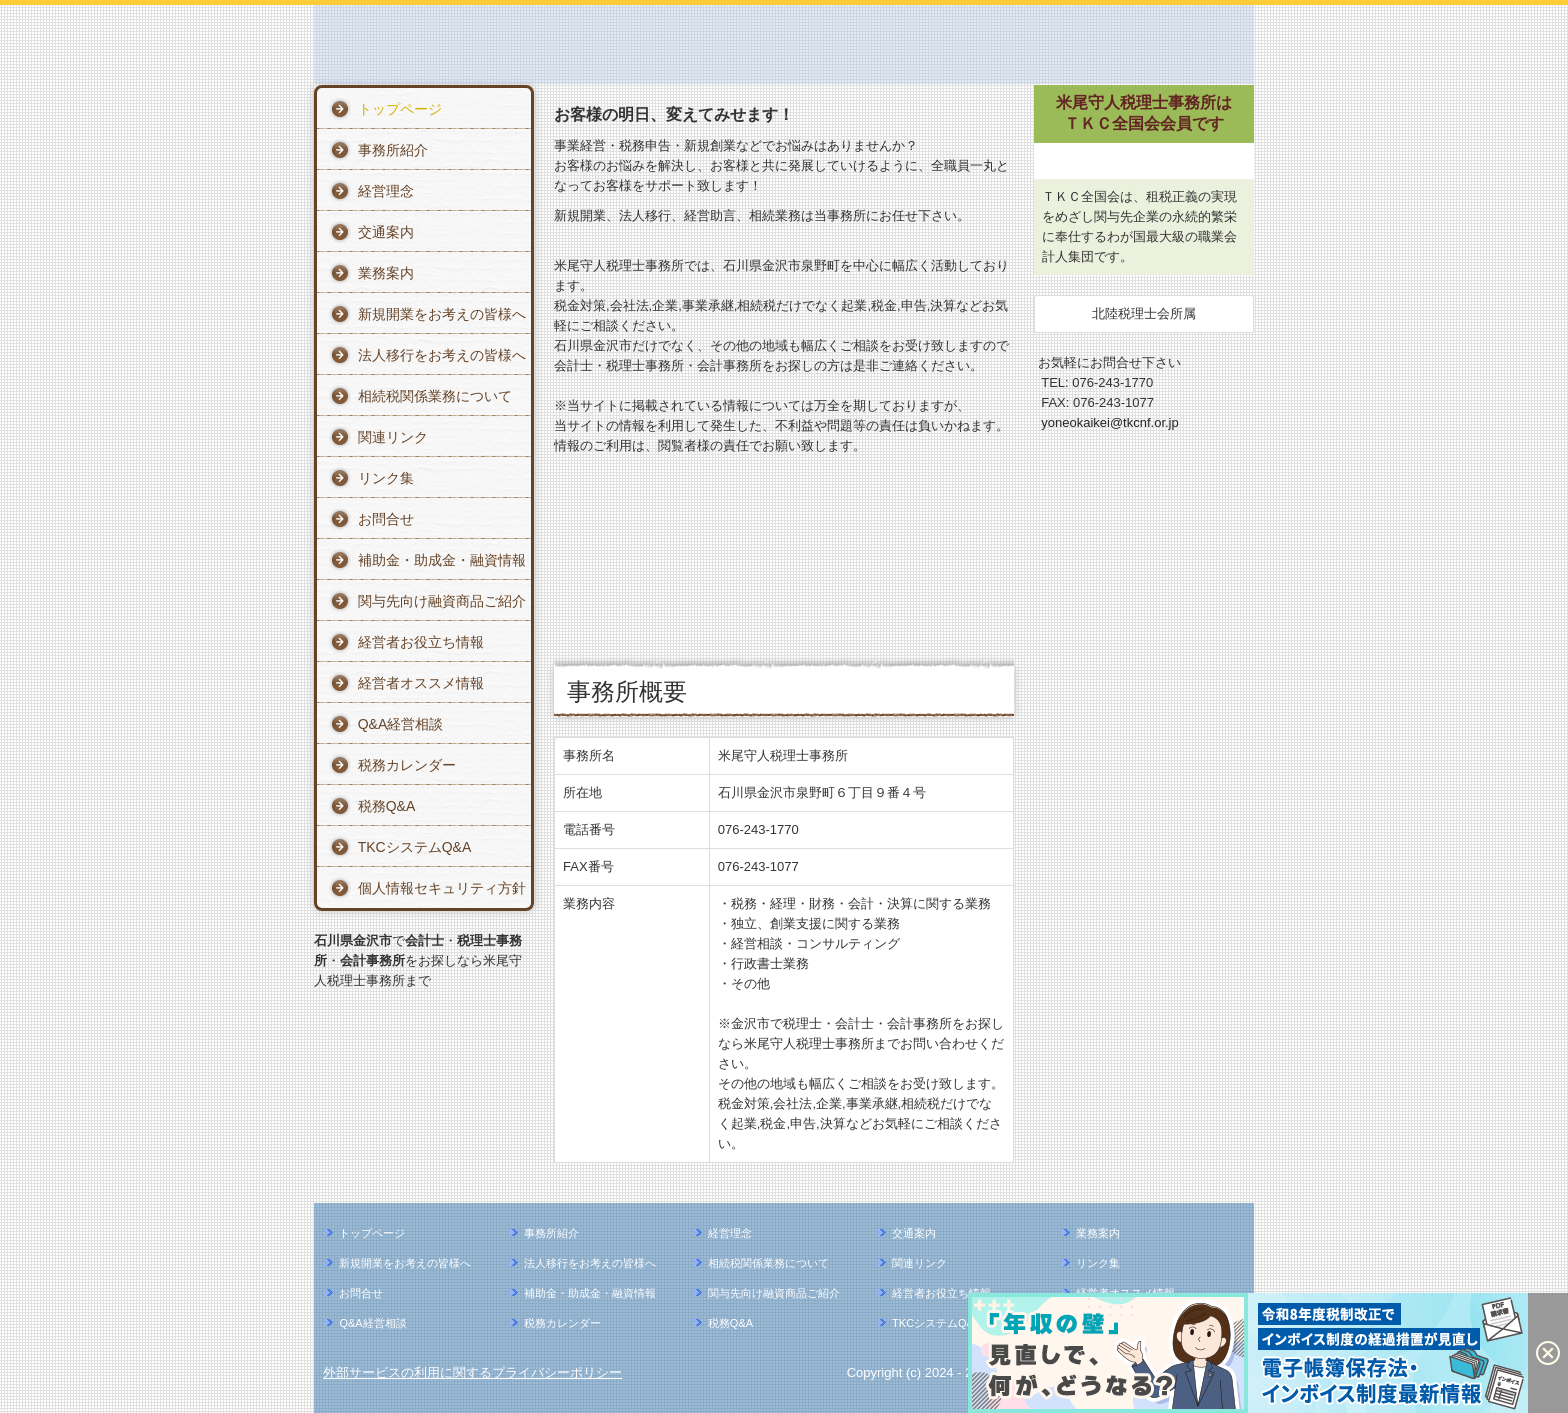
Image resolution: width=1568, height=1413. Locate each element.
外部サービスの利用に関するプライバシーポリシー (472, 1372)
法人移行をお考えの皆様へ (442, 355)
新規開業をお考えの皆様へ (442, 314)
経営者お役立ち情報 (421, 642)
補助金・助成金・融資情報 (442, 560)
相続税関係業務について (435, 396)
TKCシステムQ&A (415, 847)
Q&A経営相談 (401, 724)
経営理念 (386, 191)
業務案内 (386, 273)
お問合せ (386, 519)
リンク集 (386, 478)
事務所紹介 (393, 150)
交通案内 (386, 232)
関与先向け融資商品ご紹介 (442, 601)
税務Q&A (387, 806)
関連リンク (393, 437)
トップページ (400, 109)
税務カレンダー (407, 765)
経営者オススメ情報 (421, 683)
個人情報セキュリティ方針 (442, 888)
